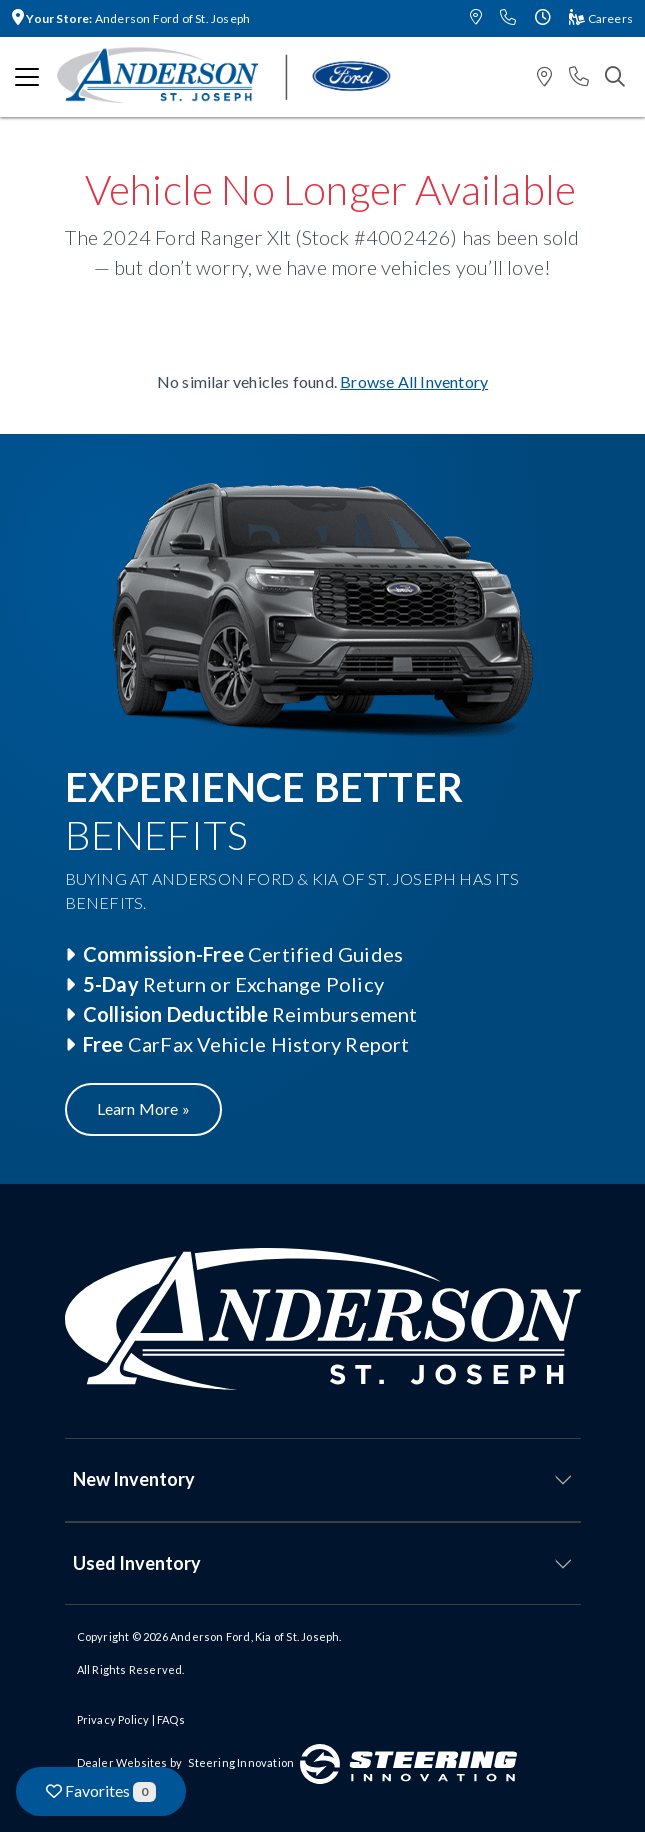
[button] (476, 18)
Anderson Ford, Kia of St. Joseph (254, 1636)
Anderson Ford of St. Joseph (131, 18)
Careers (601, 18)
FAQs (171, 1719)
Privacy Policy (113, 1719)
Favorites (101, 1791)
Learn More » (143, 1108)
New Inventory (134, 1479)
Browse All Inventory (414, 381)
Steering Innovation (241, 1762)
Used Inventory (137, 1563)
